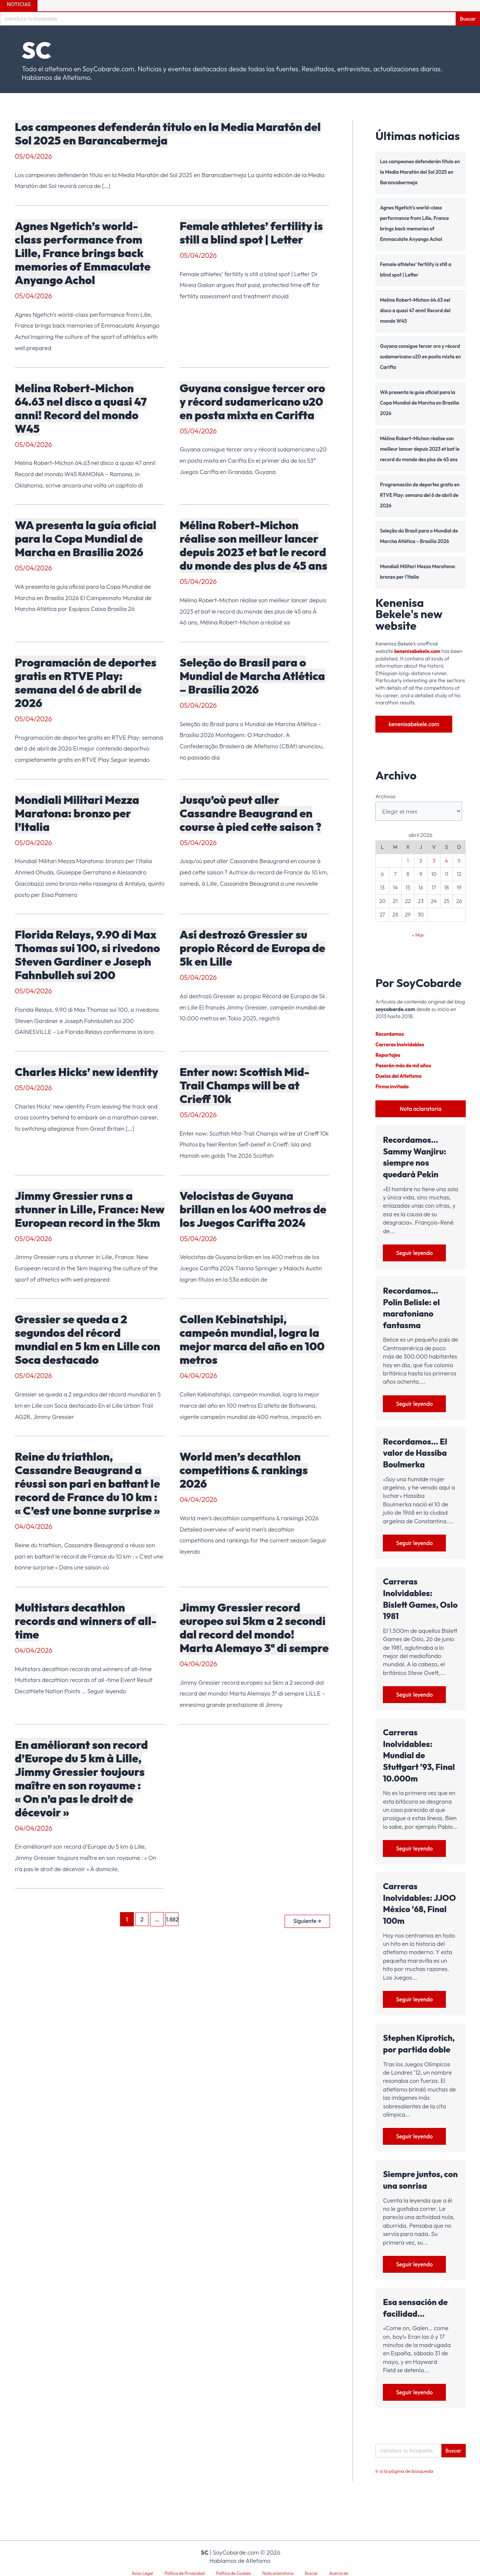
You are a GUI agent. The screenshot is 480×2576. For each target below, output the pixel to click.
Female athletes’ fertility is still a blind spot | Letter (251, 233)
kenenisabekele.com (418, 661)
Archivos (385, 807)
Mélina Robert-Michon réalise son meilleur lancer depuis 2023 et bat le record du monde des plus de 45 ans (253, 545)
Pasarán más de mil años (405, 1077)
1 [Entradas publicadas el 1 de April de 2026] (408, 873)
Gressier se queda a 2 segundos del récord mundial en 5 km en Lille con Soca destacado (87, 1339)
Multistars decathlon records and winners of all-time (86, 1621)
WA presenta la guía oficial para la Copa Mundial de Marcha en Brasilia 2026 (85, 538)
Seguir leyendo (415, 1266)
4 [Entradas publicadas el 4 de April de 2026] (446, 873)
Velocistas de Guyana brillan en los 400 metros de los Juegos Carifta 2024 (253, 1209)
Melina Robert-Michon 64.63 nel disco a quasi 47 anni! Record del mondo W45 (81, 408)
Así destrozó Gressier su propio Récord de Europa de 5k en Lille (253, 948)
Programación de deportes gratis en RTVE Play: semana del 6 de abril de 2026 (86, 682)
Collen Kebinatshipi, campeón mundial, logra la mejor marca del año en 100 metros (252, 1339)
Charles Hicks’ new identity (87, 1072)
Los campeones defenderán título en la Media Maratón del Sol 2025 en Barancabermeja (168, 133)
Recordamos (390, 1046)
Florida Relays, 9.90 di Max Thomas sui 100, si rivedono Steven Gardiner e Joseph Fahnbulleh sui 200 (87, 954)
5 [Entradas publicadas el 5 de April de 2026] (459, 873)
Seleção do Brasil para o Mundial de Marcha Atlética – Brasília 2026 (252, 676)
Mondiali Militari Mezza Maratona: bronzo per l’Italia (77, 813)
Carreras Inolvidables (401, 1056)
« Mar (418, 946)
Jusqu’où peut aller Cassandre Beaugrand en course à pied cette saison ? (250, 813)
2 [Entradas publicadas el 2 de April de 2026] (420, 873)
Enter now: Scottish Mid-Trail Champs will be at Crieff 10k (244, 1085)
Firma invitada (393, 1098)
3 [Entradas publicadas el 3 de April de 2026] (433, 873)
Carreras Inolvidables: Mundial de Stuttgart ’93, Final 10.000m (419, 1769)
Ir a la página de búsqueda (405, 2486)
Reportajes (388, 1067)
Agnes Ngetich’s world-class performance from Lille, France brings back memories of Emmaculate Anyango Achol (83, 253)
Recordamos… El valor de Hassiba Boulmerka (415, 1466)
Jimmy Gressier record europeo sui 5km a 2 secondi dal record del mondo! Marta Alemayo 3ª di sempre (254, 1627)
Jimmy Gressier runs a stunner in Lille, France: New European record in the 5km (90, 1209)
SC (36, 50)
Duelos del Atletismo (399, 1088)
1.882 (171, 1919)
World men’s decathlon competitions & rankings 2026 (244, 1470)
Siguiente (306, 1919)
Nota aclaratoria (420, 1121)
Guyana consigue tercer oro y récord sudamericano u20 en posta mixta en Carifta (252, 401)
